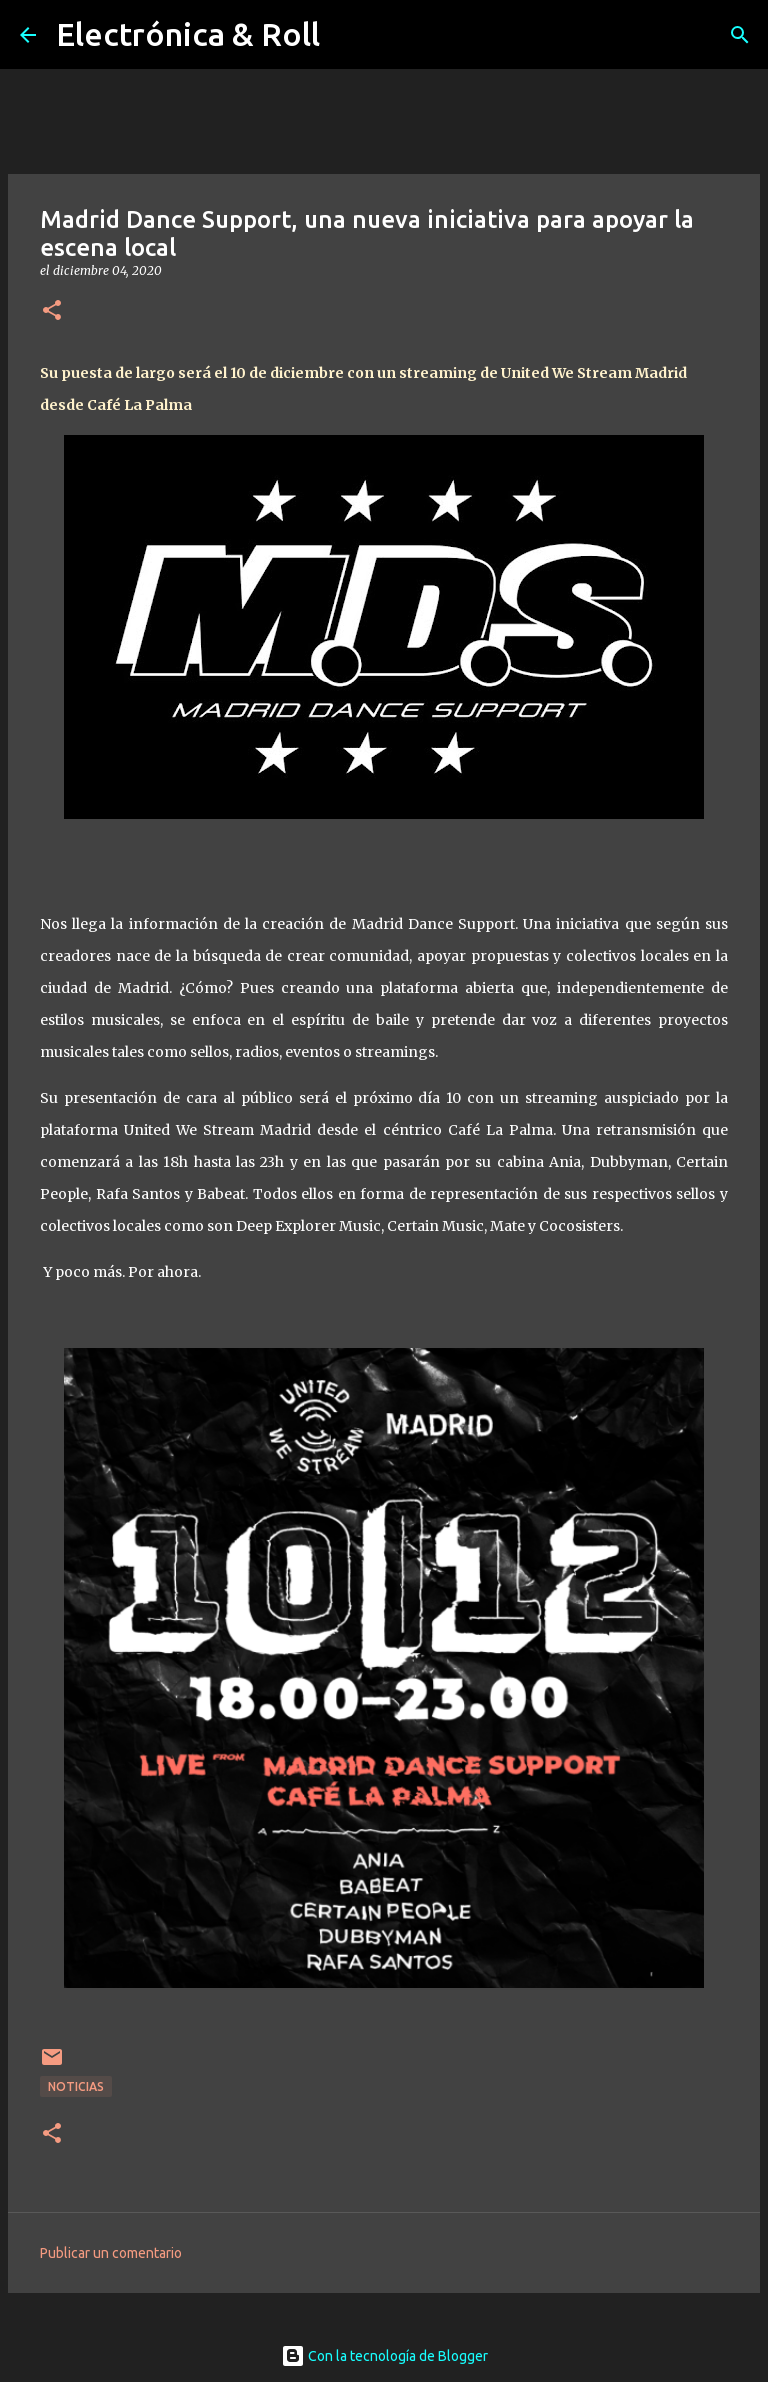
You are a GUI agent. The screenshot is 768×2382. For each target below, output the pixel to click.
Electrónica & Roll (188, 34)
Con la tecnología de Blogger (384, 2356)
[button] (52, 311)
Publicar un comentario (111, 2253)
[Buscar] (740, 35)
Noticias (76, 2086)
